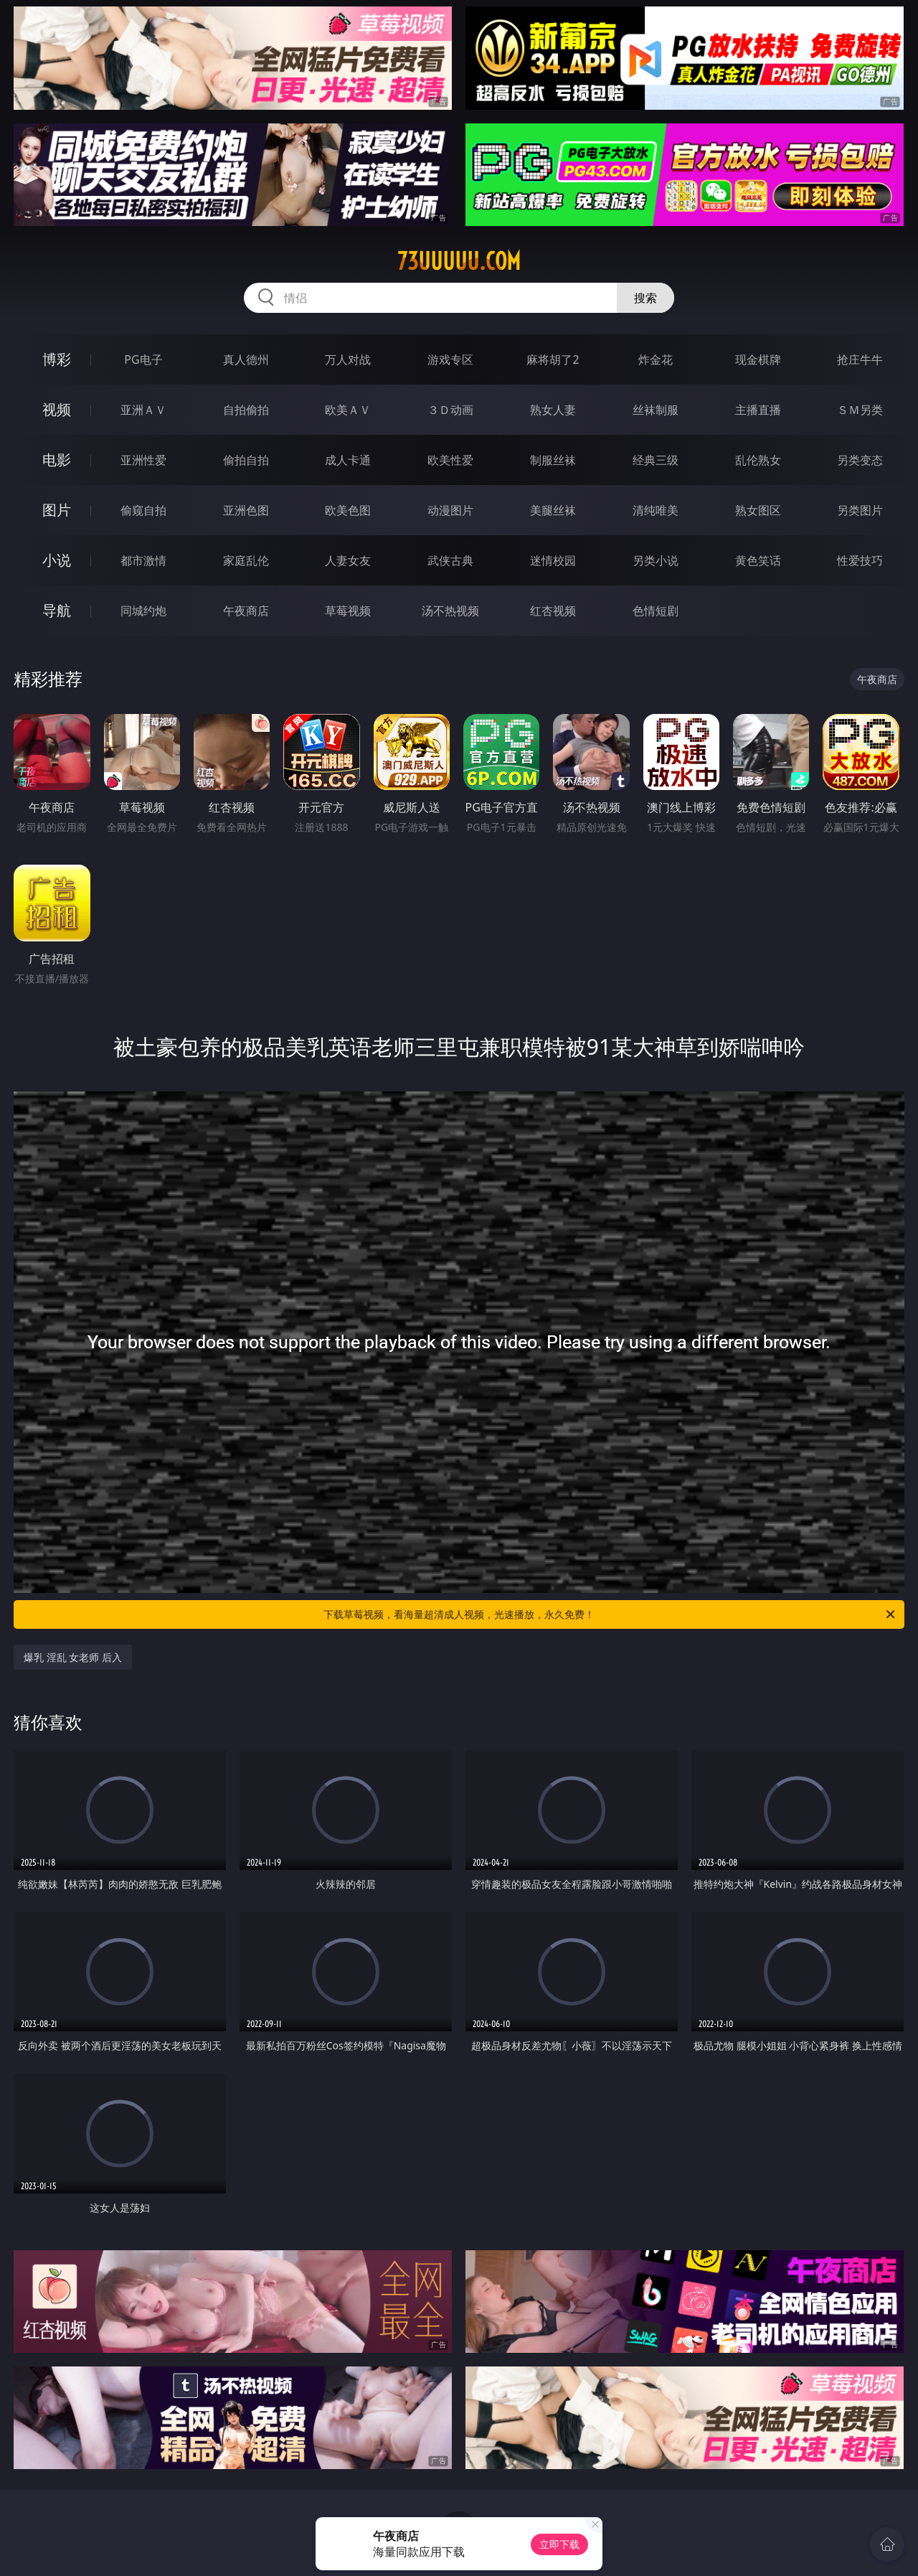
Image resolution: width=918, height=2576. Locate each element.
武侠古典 (450, 560)
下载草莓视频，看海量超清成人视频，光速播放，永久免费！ (610, 1614)
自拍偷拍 (246, 410)
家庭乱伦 (246, 560)
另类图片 (860, 510)
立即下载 (559, 2544)
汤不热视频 (450, 611)
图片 (56, 510)
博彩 (56, 359)
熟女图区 (758, 510)
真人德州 (246, 359)
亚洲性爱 (143, 460)
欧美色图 (348, 510)
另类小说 (655, 560)
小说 (56, 560)
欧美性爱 (450, 460)
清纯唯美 (655, 510)
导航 (56, 610)
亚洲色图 (246, 510)
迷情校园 (553, 560)
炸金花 (655, 359)
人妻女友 (348, 560)
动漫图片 (450, 510)
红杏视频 (553, 611)
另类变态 (860, 460)
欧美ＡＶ (348, 410)
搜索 (645, 298)
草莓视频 (348, 611)
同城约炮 (143, 611)
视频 (56, 409)
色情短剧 (655, 611)
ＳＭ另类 (860, 410)
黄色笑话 (758, 560)
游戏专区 (450, 359)
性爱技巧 (860, 560)
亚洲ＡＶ (143, 410)
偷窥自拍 (143, 510)
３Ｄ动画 (450, 410)
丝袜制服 (655, 410)
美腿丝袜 (553, 510)
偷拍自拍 (246, 460)
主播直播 (758, 410)
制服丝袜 (553, 460)
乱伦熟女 (758, 460)
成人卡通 (348, 460)
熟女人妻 (553, 410)
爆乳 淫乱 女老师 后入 (73, 1657)
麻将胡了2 (552, 359)
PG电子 (143, 359)
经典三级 (655, 460)
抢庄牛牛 (860, 359)
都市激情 (143, 560)
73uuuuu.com (459, 261)
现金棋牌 (758, 359)
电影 (56, 459)
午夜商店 (246, 611)
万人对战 (348, 359)
